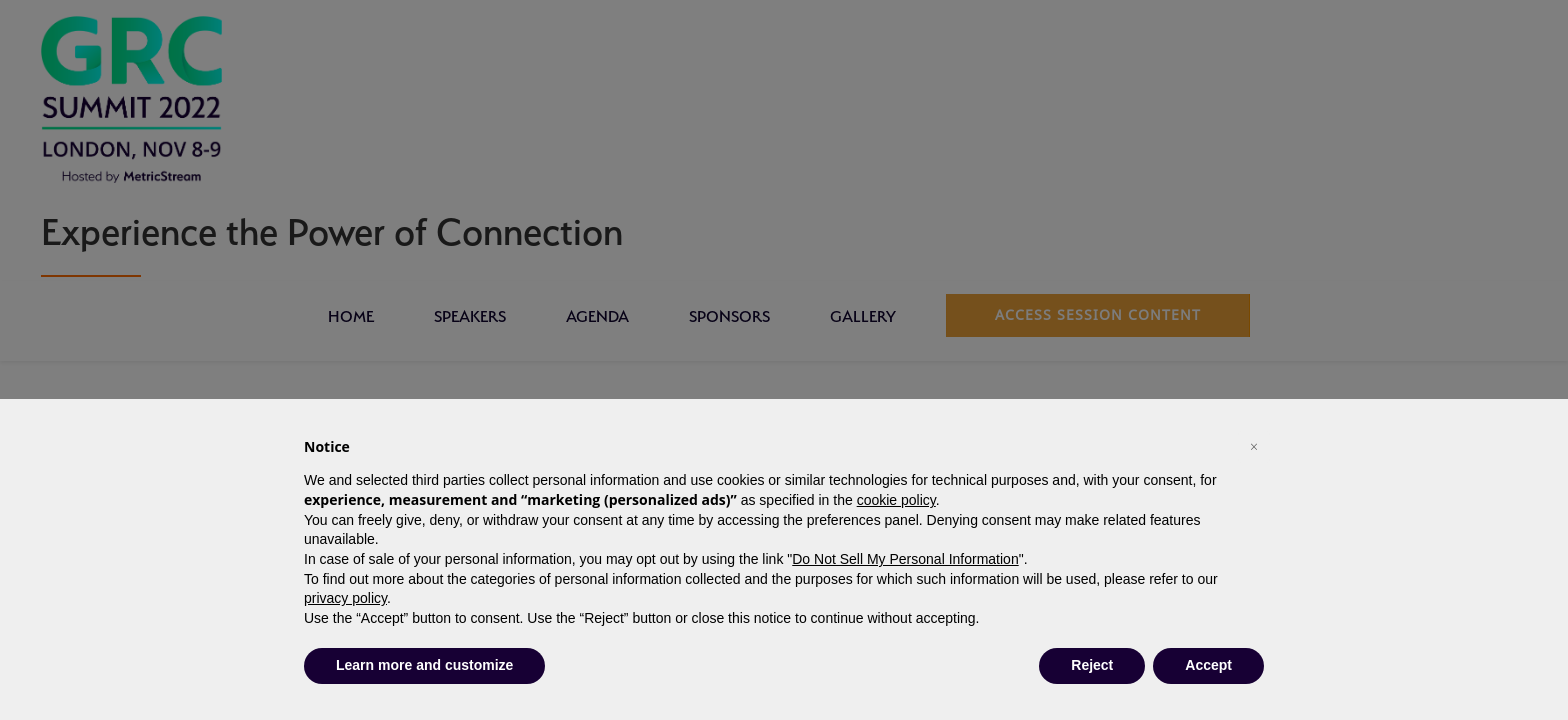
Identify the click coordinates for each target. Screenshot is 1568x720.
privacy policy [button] (345, 598)
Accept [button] (1208, 665)
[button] (1254, 447)
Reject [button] (1092, 665)
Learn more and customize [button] (424, 665)
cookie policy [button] (896, 500)
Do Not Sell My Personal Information (905, 559)
